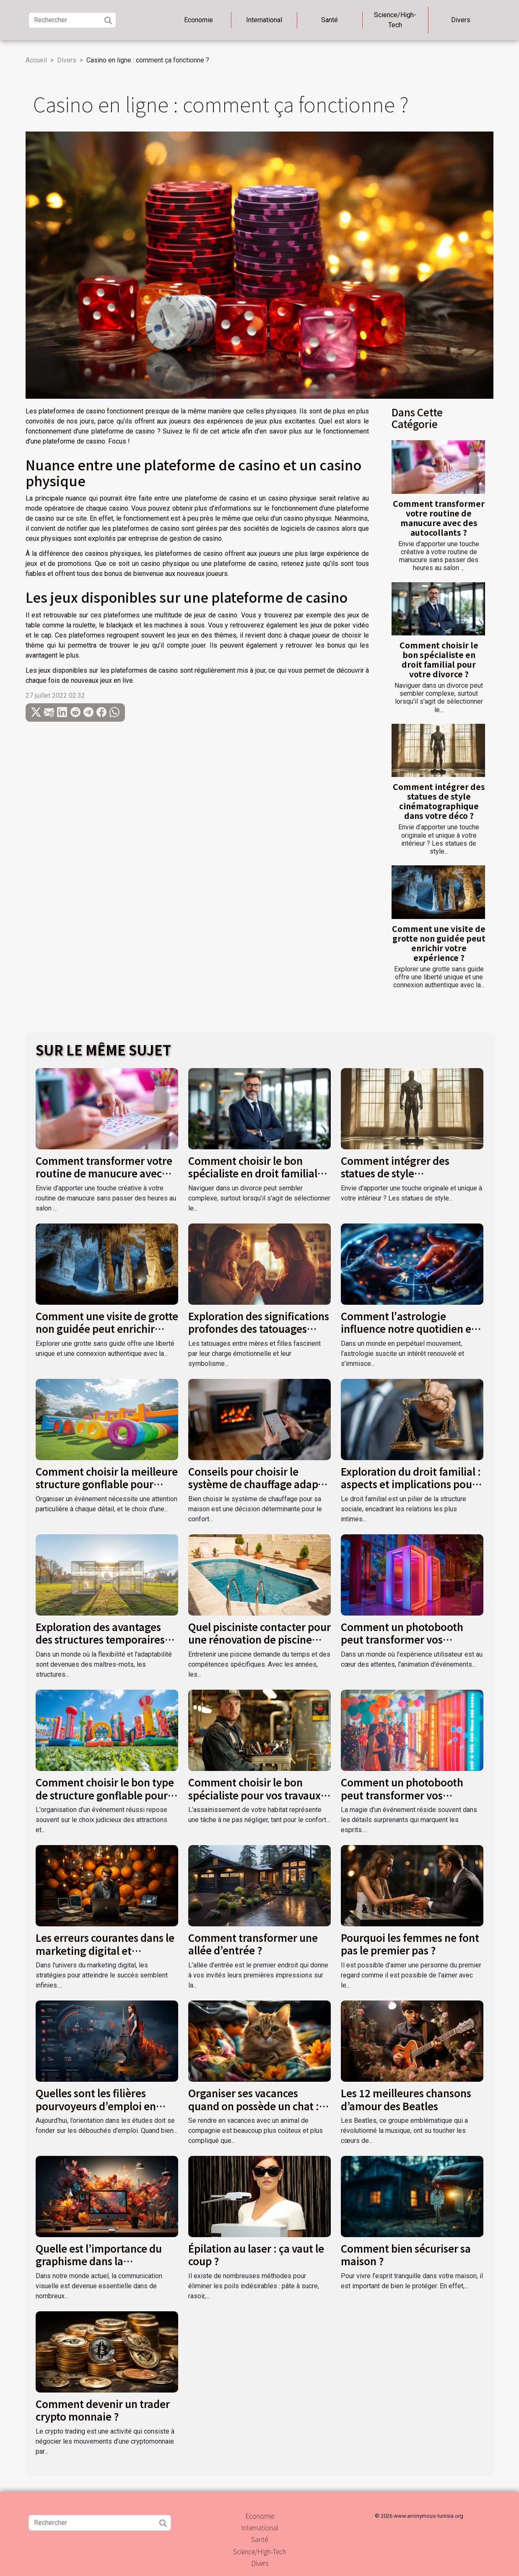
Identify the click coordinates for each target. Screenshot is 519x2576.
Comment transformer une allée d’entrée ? (253, 1943)
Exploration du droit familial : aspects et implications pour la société (411, 1484)
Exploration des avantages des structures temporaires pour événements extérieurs (103, 1639)
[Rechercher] (72, 20)
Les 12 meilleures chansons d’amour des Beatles (406, 2099)
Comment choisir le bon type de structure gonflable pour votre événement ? (105, 1795)
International (264, 20)
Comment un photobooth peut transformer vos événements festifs (402, 1795)
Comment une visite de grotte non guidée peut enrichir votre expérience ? (438, 943)
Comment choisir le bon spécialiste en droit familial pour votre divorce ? (439, 659)
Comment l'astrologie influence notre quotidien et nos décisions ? (408, 1329)
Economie (198, 20)
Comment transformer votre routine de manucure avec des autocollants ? (439, 518)
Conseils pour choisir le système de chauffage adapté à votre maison (257, 1484)
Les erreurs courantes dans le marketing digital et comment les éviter (105, 1950)
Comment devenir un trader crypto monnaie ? (103, 2410)
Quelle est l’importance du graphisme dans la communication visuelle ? (99, 2261)
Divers (460, 20)
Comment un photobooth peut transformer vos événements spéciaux (402, 1639)
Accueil (36, 60)
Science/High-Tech (395, 20)
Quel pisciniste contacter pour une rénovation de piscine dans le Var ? (259, 1639)
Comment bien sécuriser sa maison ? (406, 2254)
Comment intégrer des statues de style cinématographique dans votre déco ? (439, 801)
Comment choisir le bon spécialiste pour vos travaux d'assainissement (254, 1795)
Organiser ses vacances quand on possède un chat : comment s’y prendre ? (253, 2106)
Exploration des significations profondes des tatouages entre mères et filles (258, 1329)
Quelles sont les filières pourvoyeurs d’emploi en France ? (96, 2106)
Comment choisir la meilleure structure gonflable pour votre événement (107, 1484)
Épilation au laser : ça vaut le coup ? (256, 2254)
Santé (329, 20)
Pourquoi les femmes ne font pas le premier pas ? (410, 1943)
